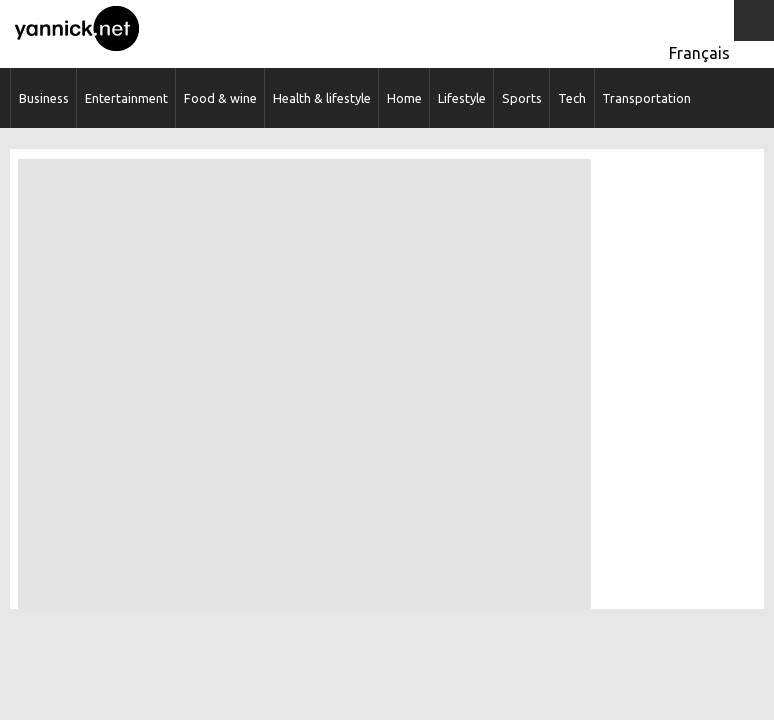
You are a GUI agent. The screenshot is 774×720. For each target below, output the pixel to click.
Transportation (646, 98)
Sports (522, 98)
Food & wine (220, 98)
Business (44, 98)
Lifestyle (462, 98)
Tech (572, 98)
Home (404, 98)
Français (699, 53)
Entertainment (126, 98)
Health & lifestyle (322, 98)
